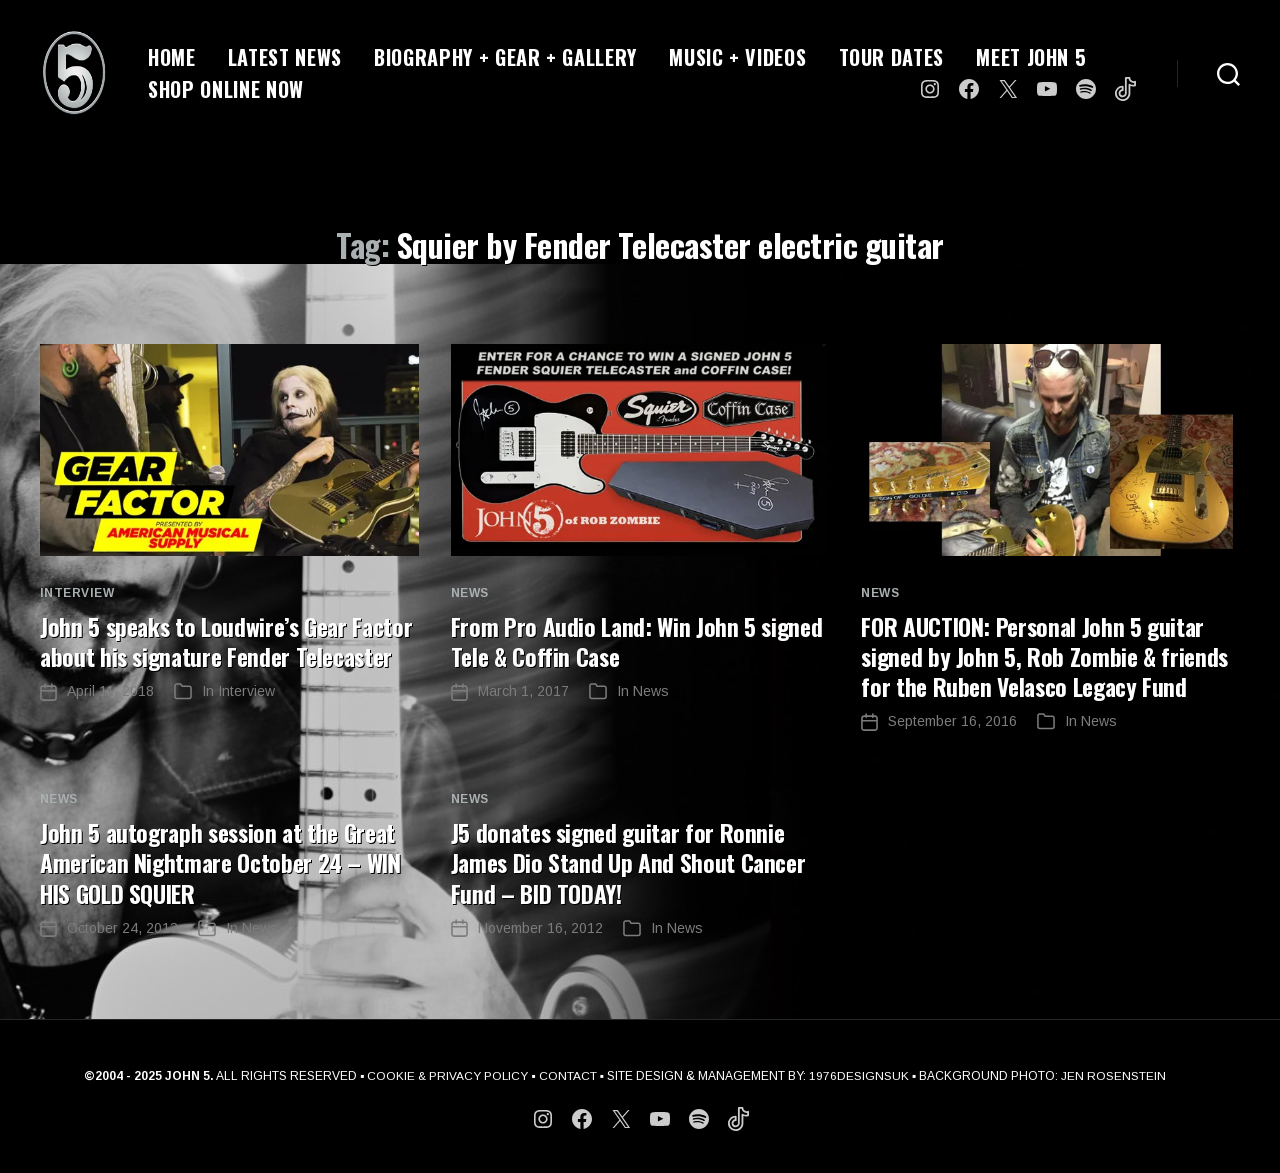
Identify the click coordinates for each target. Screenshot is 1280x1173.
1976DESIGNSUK (860, 1075)
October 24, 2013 (122, 927)
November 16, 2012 (540, 927)
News (470, 593)
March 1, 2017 (523, 691)
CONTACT (569, 1075)
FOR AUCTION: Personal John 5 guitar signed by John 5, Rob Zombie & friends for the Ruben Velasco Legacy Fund (1047, 656)
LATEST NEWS (285, 57)
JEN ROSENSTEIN (1114, 1075)
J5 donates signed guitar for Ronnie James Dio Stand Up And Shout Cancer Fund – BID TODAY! (631, 862)
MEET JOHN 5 (1031, 57)
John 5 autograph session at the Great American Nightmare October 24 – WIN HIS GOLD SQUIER (226, 862)
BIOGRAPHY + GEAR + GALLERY (505, 57)
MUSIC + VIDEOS (737, 57)
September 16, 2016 (952, 721)
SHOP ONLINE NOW (226, 89)
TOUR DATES (892, 57)
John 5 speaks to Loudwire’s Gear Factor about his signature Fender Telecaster (202, 656)
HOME (172, 57)
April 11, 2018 (110, 721)
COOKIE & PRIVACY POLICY (447, 1075)
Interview (77, 593)
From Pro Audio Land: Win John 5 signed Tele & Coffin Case (639, 641)
